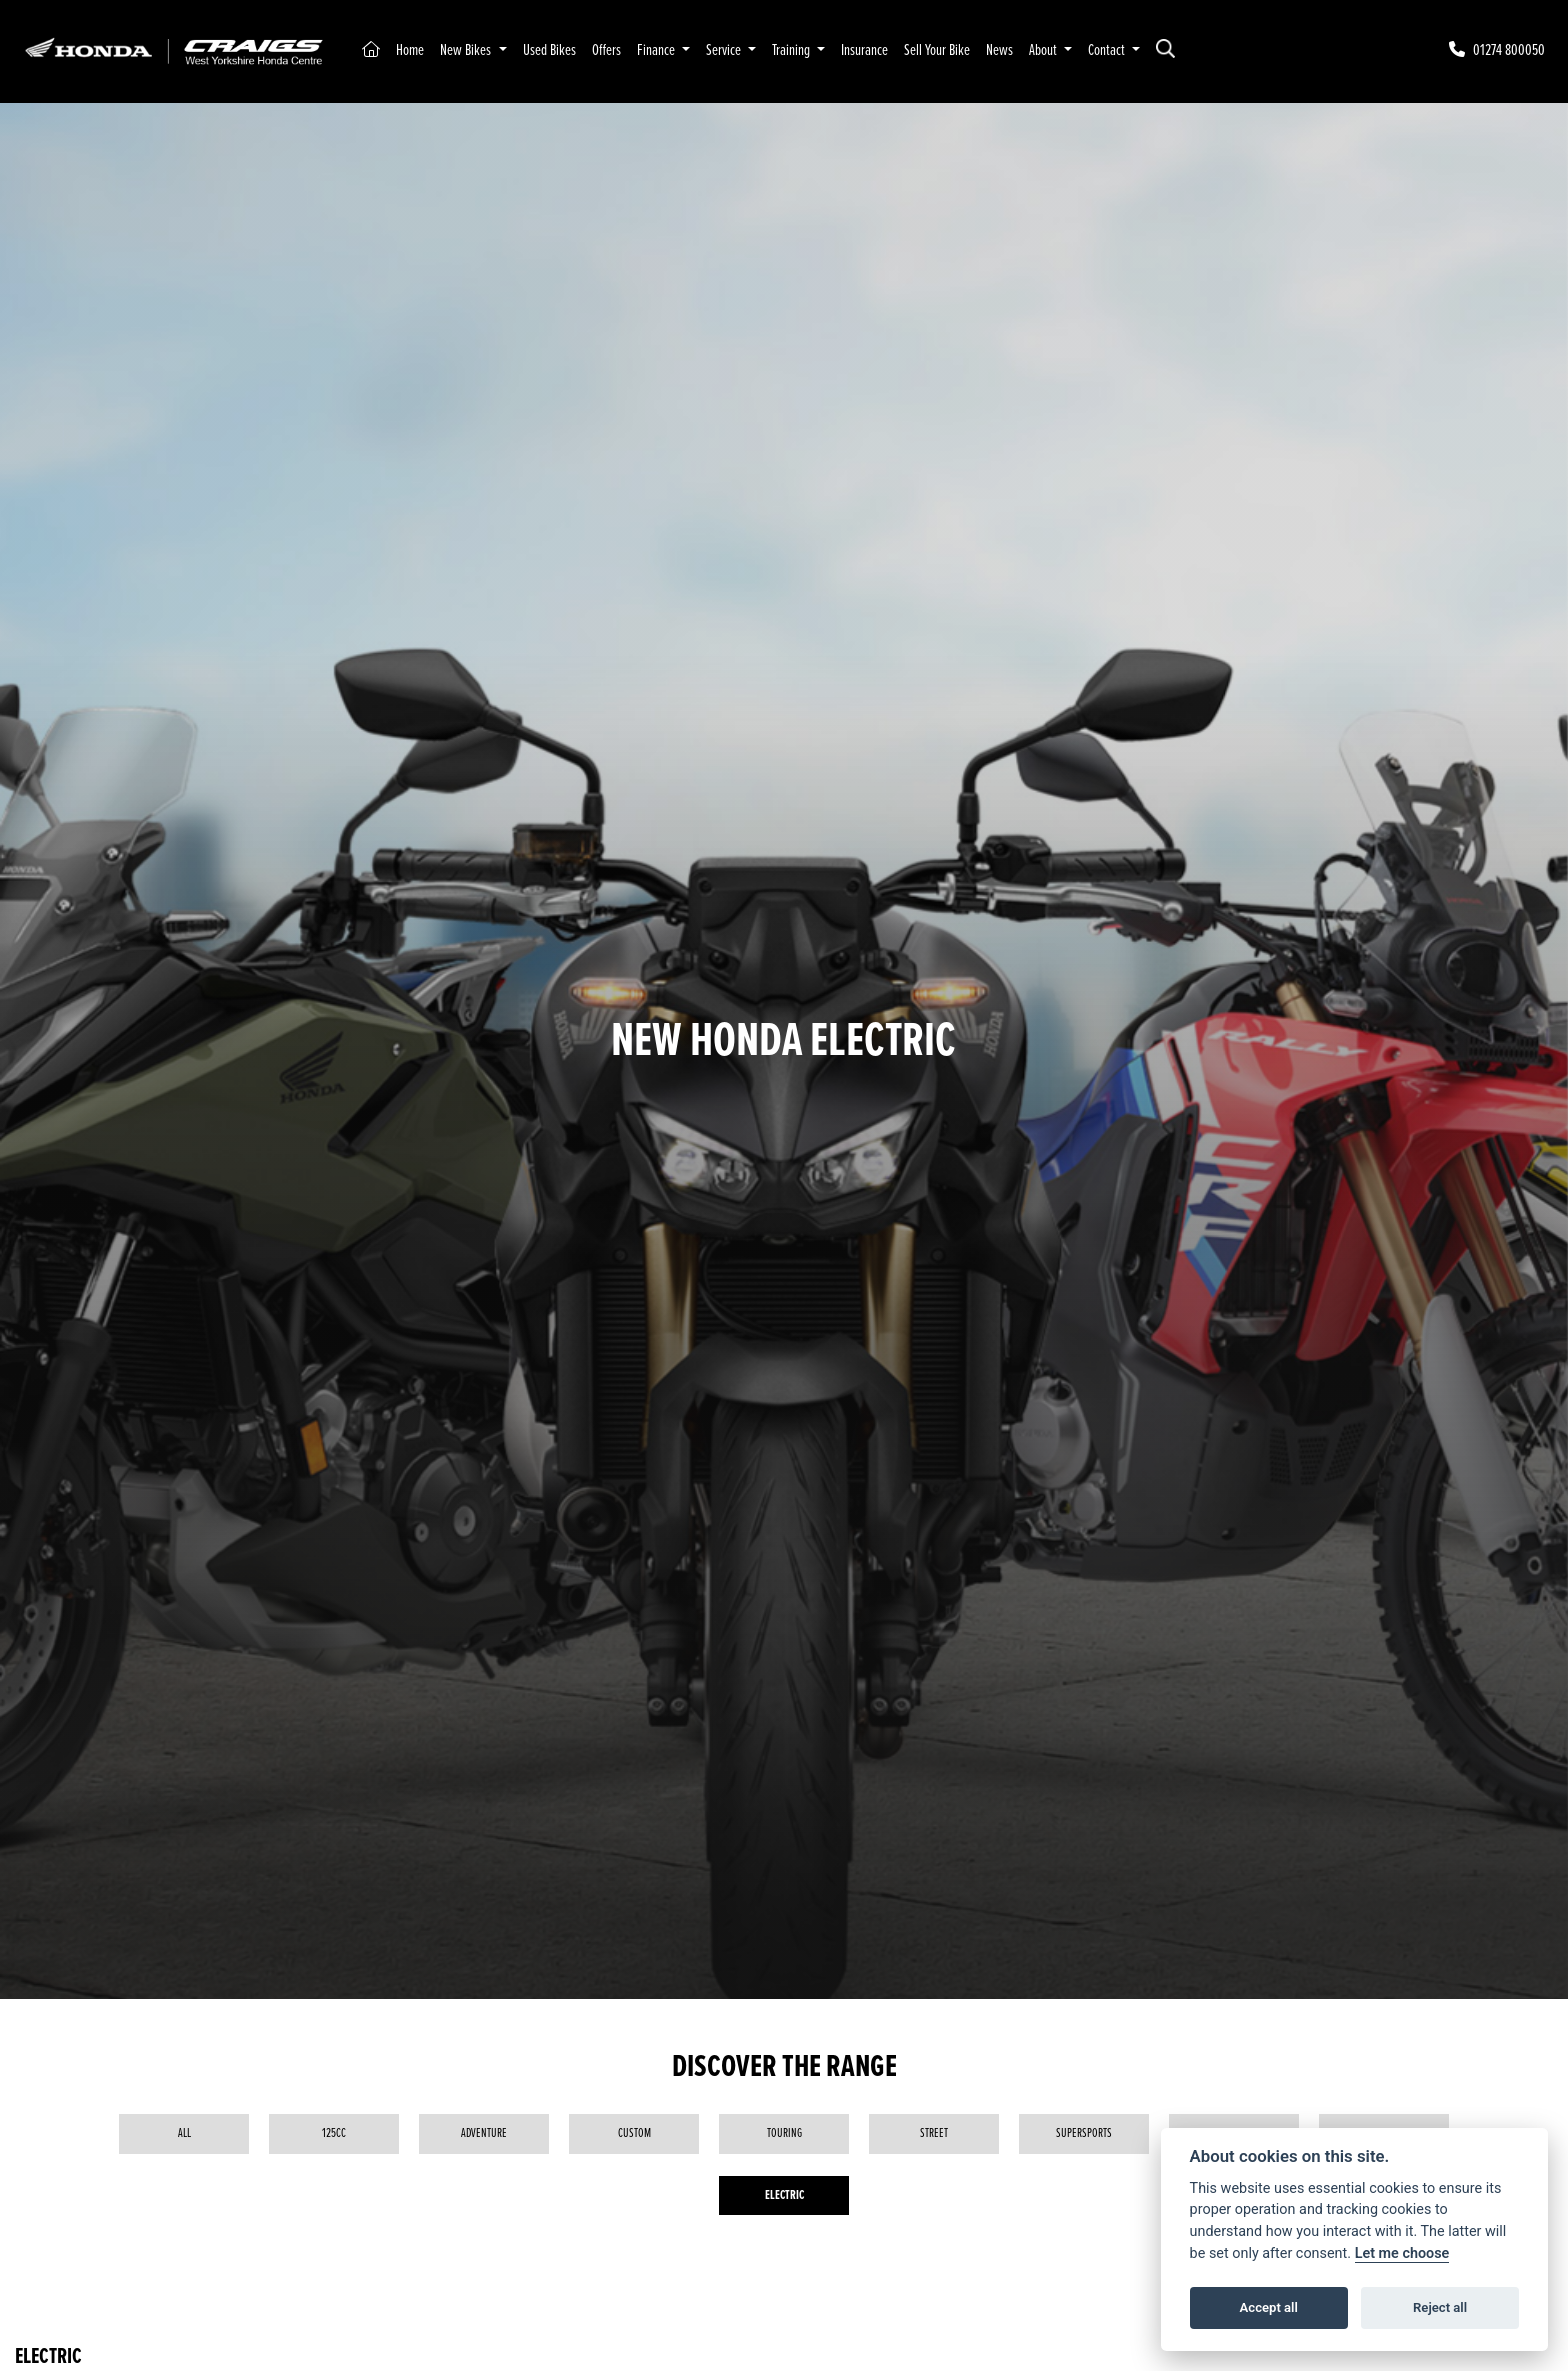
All (184, 2133)
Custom (634, 2133)
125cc (334, 2133)
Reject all (1440, 2307)
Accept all (1269, 2307)
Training (792, 50)
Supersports (1084, 2133)
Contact (1108, 50)
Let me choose (1402, 2253)
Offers (606, 50)
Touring (784, 2133)
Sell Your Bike (937, 50)
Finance (657, 50)
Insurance (864, 50)
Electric (784, 2195)
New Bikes (467, 50)
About (1044, 50)
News (999, 50)
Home (410, 50)
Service (725, 50)
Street (934, 2133)
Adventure (484, 2133)
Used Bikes (549, 50)
